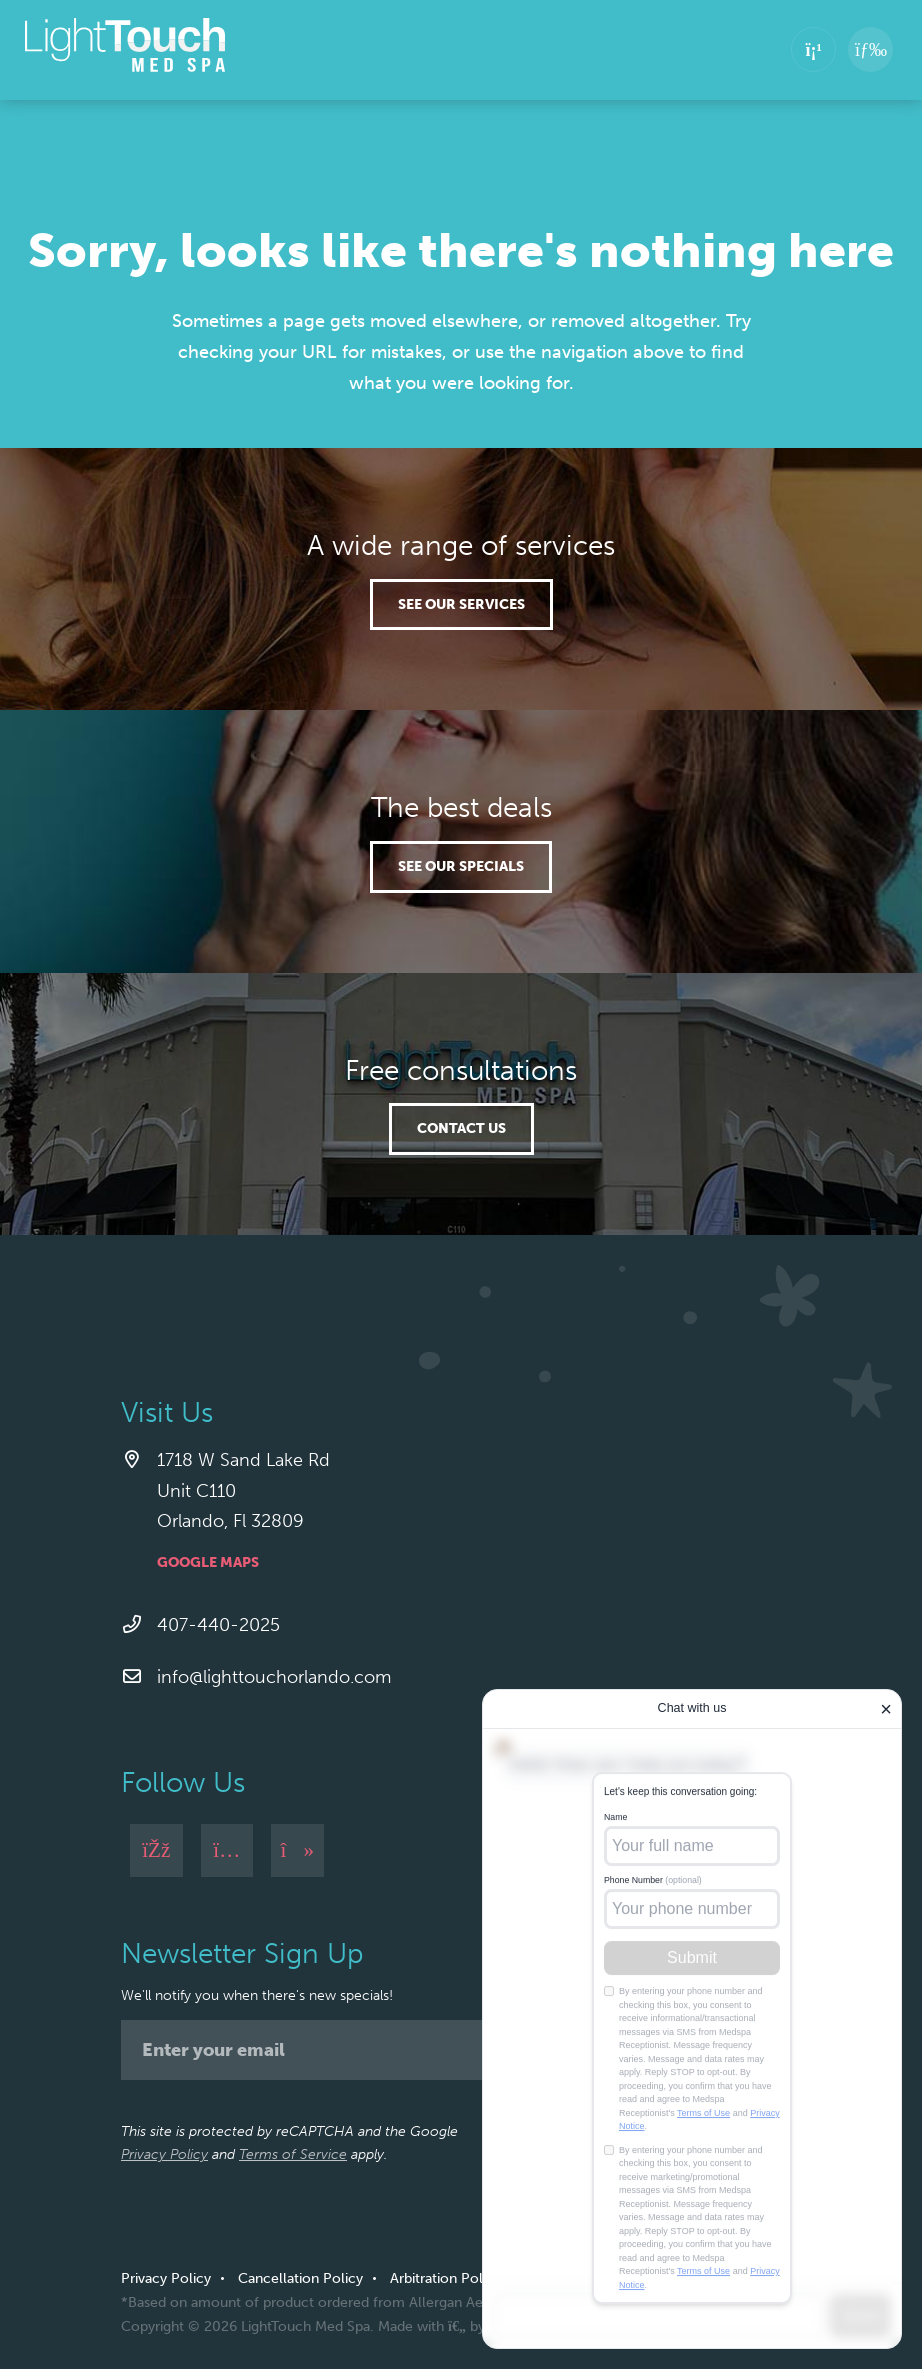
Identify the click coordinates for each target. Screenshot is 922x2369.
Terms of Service (293, 2154)
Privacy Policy (164, 2154)
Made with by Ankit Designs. (478, 2326)
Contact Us (461, 1128)
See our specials (461, 866)
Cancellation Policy (300, 2278)
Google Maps (208, 1562)
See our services (461, 604)
